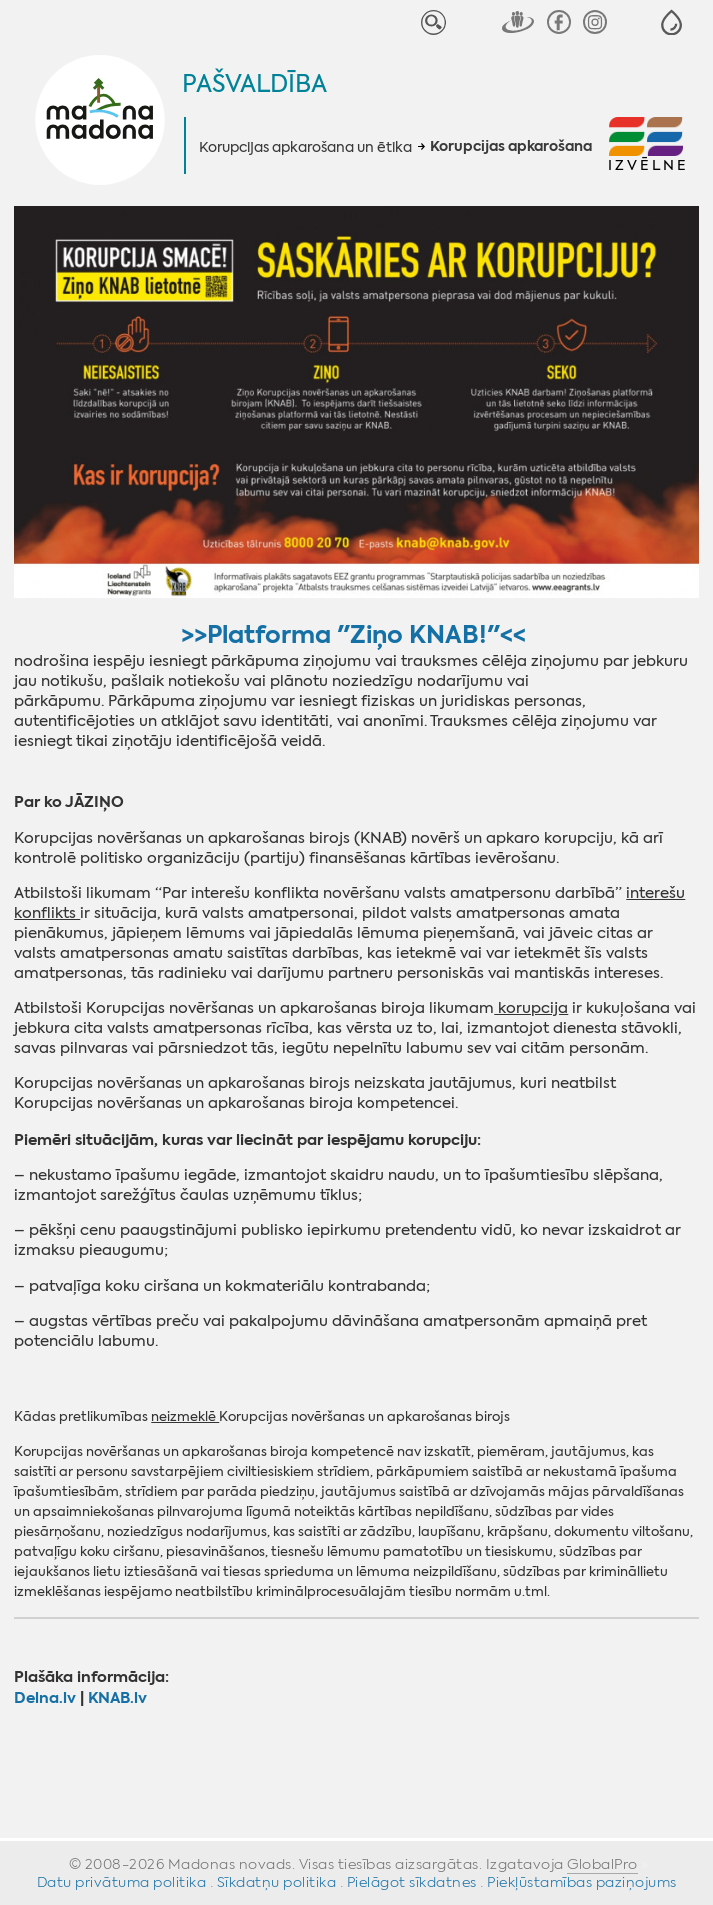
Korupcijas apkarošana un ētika (305, 147)
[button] (671, 22)
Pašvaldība (254, 84)
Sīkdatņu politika (277, 1882)
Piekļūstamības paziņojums (582, 1882)
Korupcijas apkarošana (511, 147)
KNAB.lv (117, 1697)
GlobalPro (602, 1864)
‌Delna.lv (45, 1697)
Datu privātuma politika (122, 1882)
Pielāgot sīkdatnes (412, 1882)
